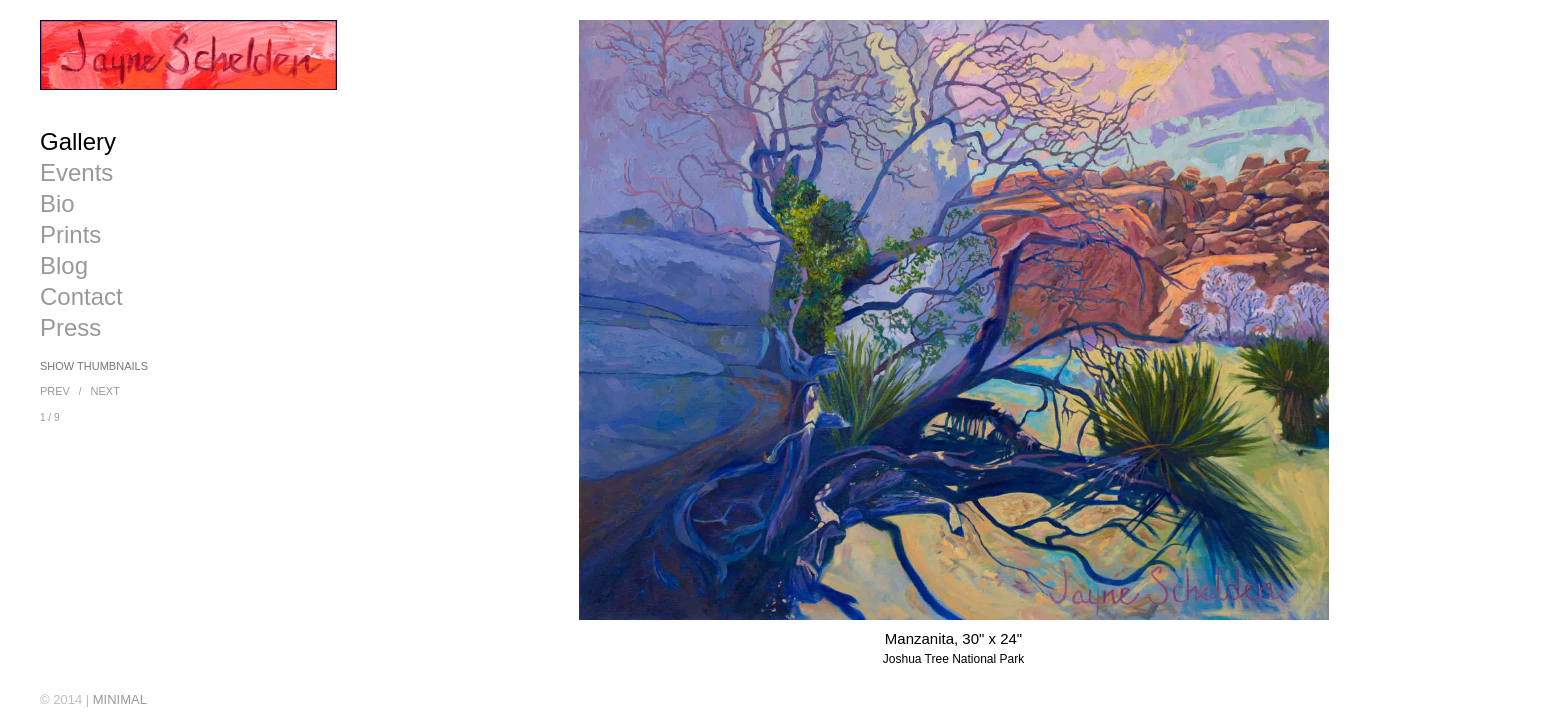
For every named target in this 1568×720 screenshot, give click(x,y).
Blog (64, 266)
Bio (57, 204)
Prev (55, 391)
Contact (81, 297)
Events (76, 173)
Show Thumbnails (94, 366)
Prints (70, 235)
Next (105, 391)
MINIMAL (120, 699)
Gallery (78, 142)
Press (70, 328)
